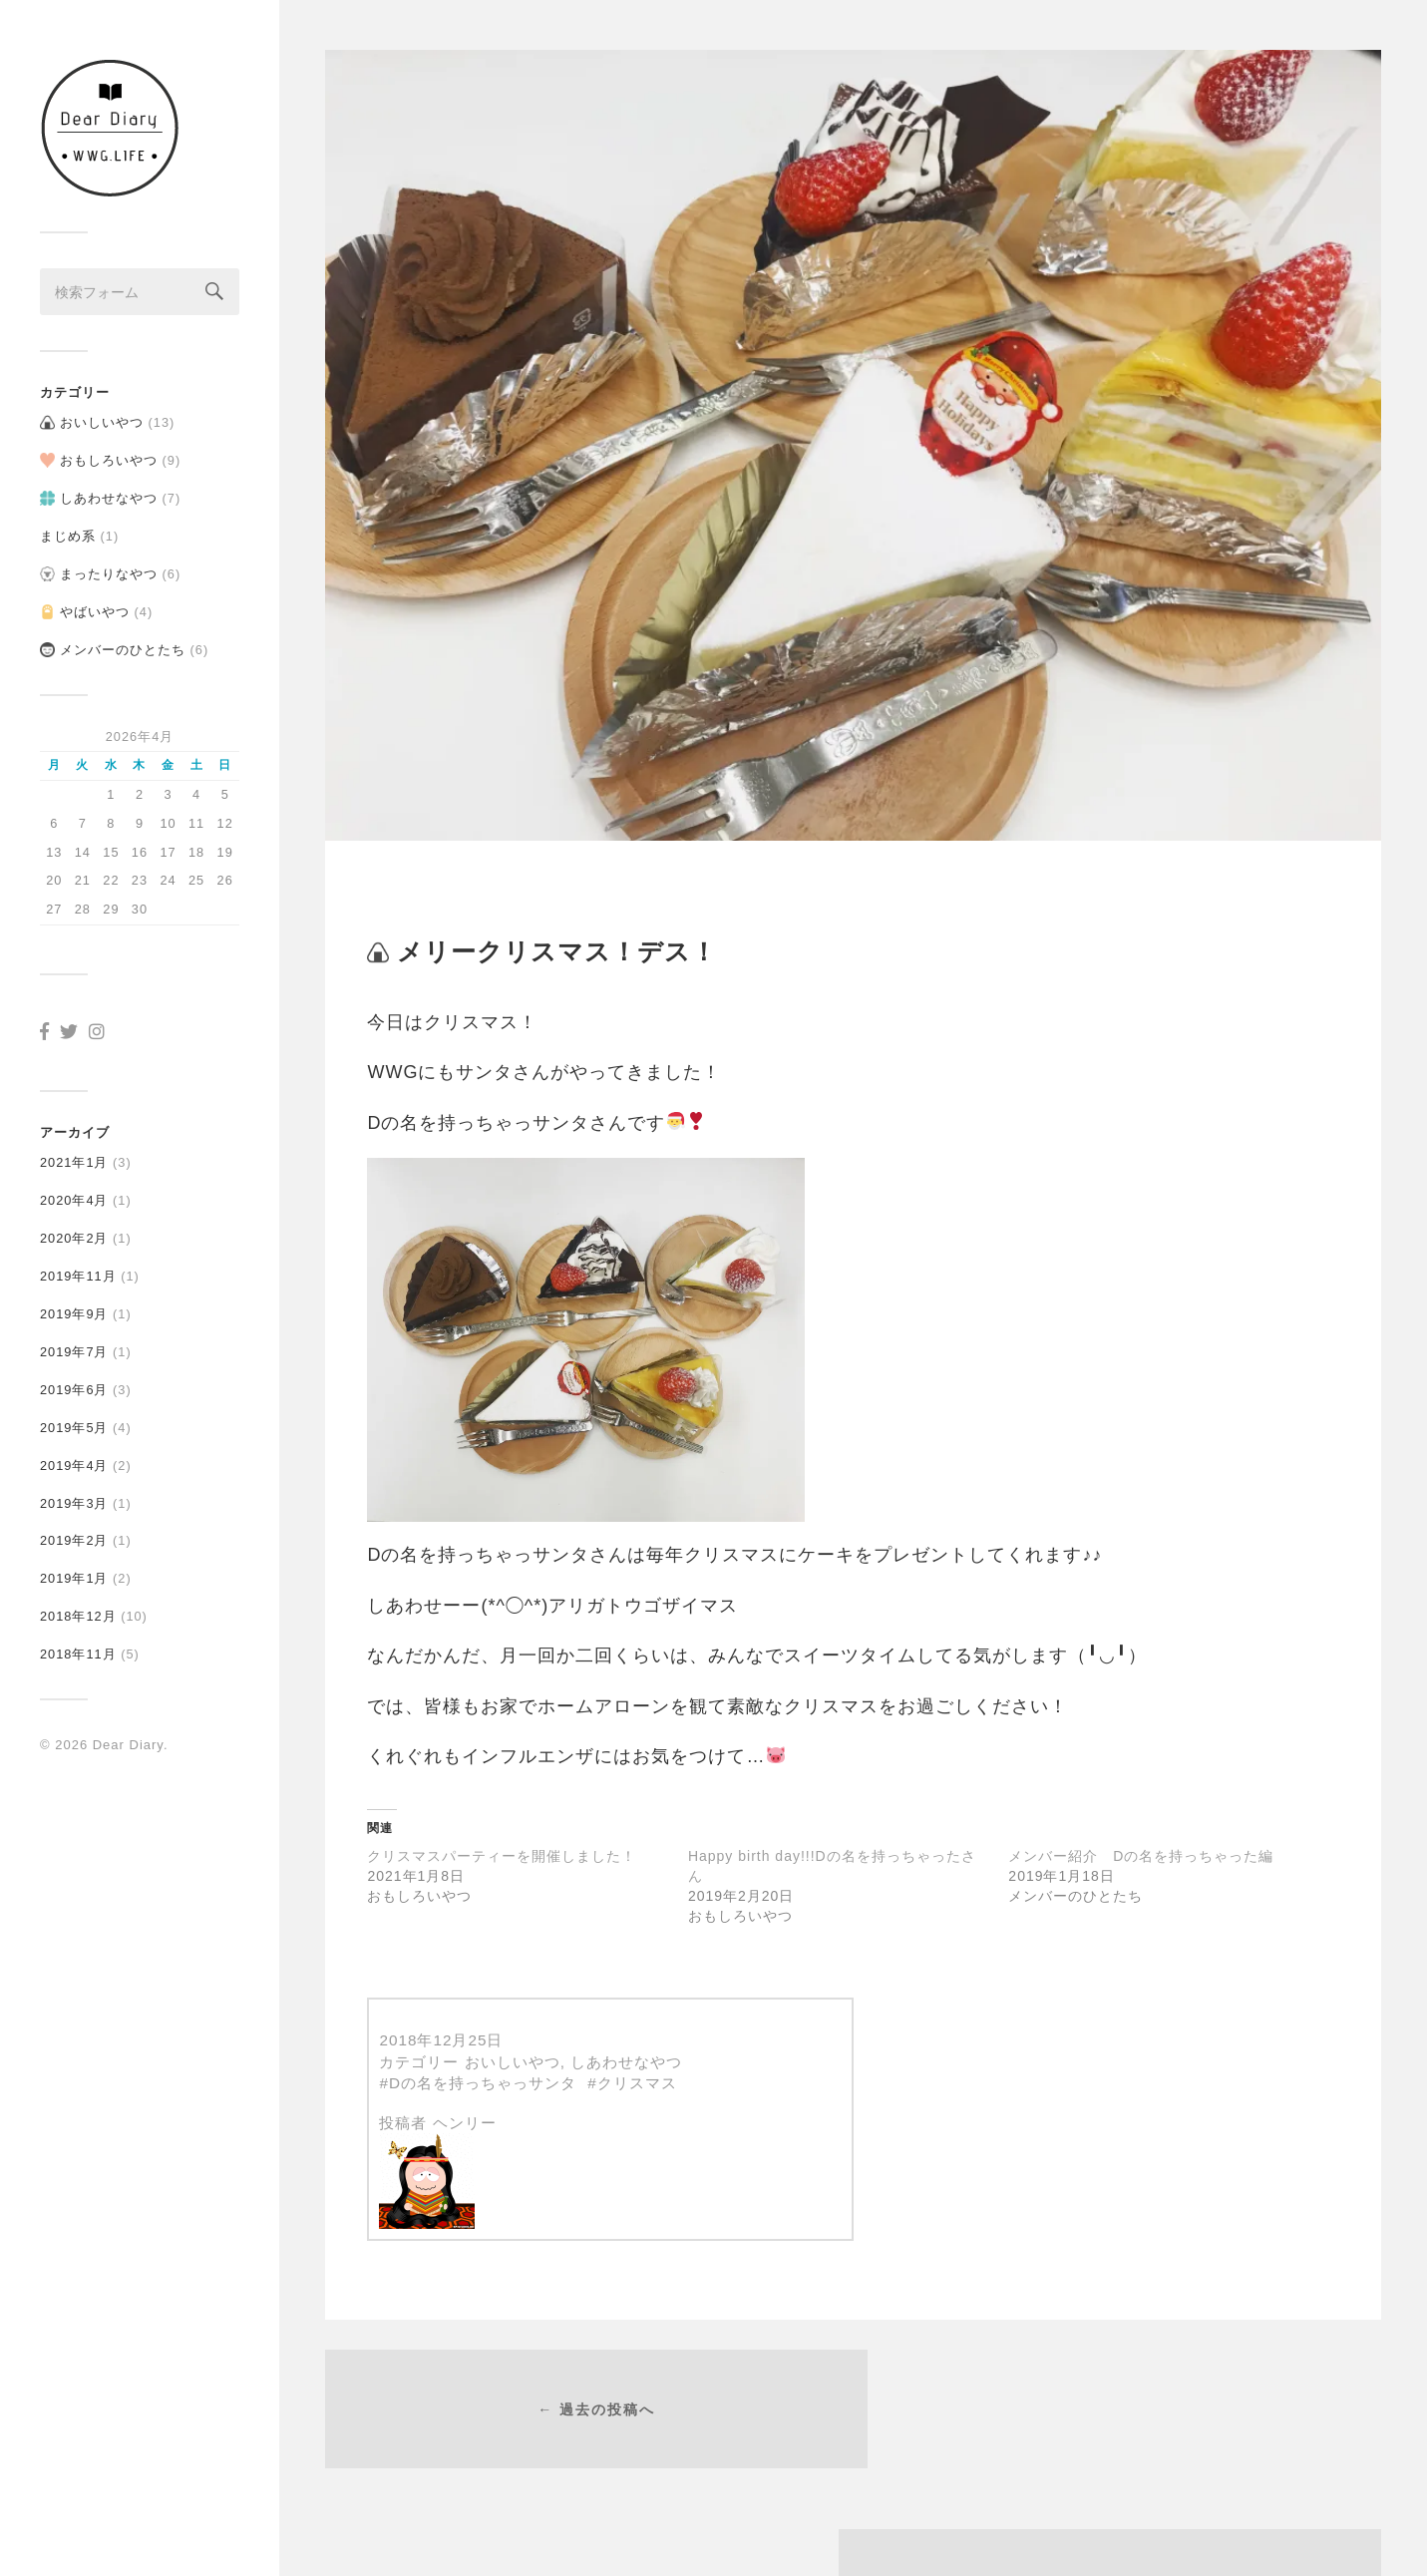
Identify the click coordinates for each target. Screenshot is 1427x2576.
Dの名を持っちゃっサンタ (482, 2082)
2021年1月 (74, 1155)
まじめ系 (68, 528)
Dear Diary (128, 1736)
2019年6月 (74, 1381)
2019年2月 (74, 1533)
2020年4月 (74, 1193)
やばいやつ (95, 603)
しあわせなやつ (109, 491)
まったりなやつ (109, 565)
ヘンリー (465, 2122)
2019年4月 (74, 1457)
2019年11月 (78, 1268)
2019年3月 (74, 1495)
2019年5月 (74, 1419)
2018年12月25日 (441, 2039)
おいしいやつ (102, 415)
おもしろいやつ (109, 453)
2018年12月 (78, 1609)
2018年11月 (78, 1646)
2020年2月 (74, 1231)
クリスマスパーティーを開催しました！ (501, 1856)
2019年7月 (74, 1343)
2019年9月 (74, 1305)
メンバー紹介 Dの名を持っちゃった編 (1140, 1856)
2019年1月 (74, 1571)
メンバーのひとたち (122, 641)
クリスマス (637, 2082)
